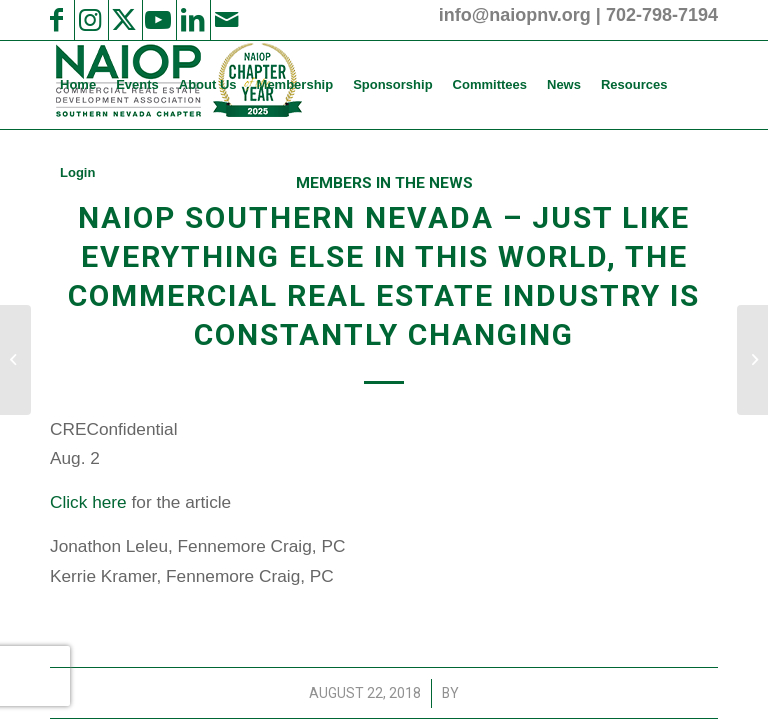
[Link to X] (124, 20)
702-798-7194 (662, 15)
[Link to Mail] (226, 20)
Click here (88, 502)
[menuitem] (78, 85)
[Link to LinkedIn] (192, 20)
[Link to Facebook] (56, 20)
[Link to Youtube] (158, 20)
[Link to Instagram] (90, 20)
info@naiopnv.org (515, 15)
